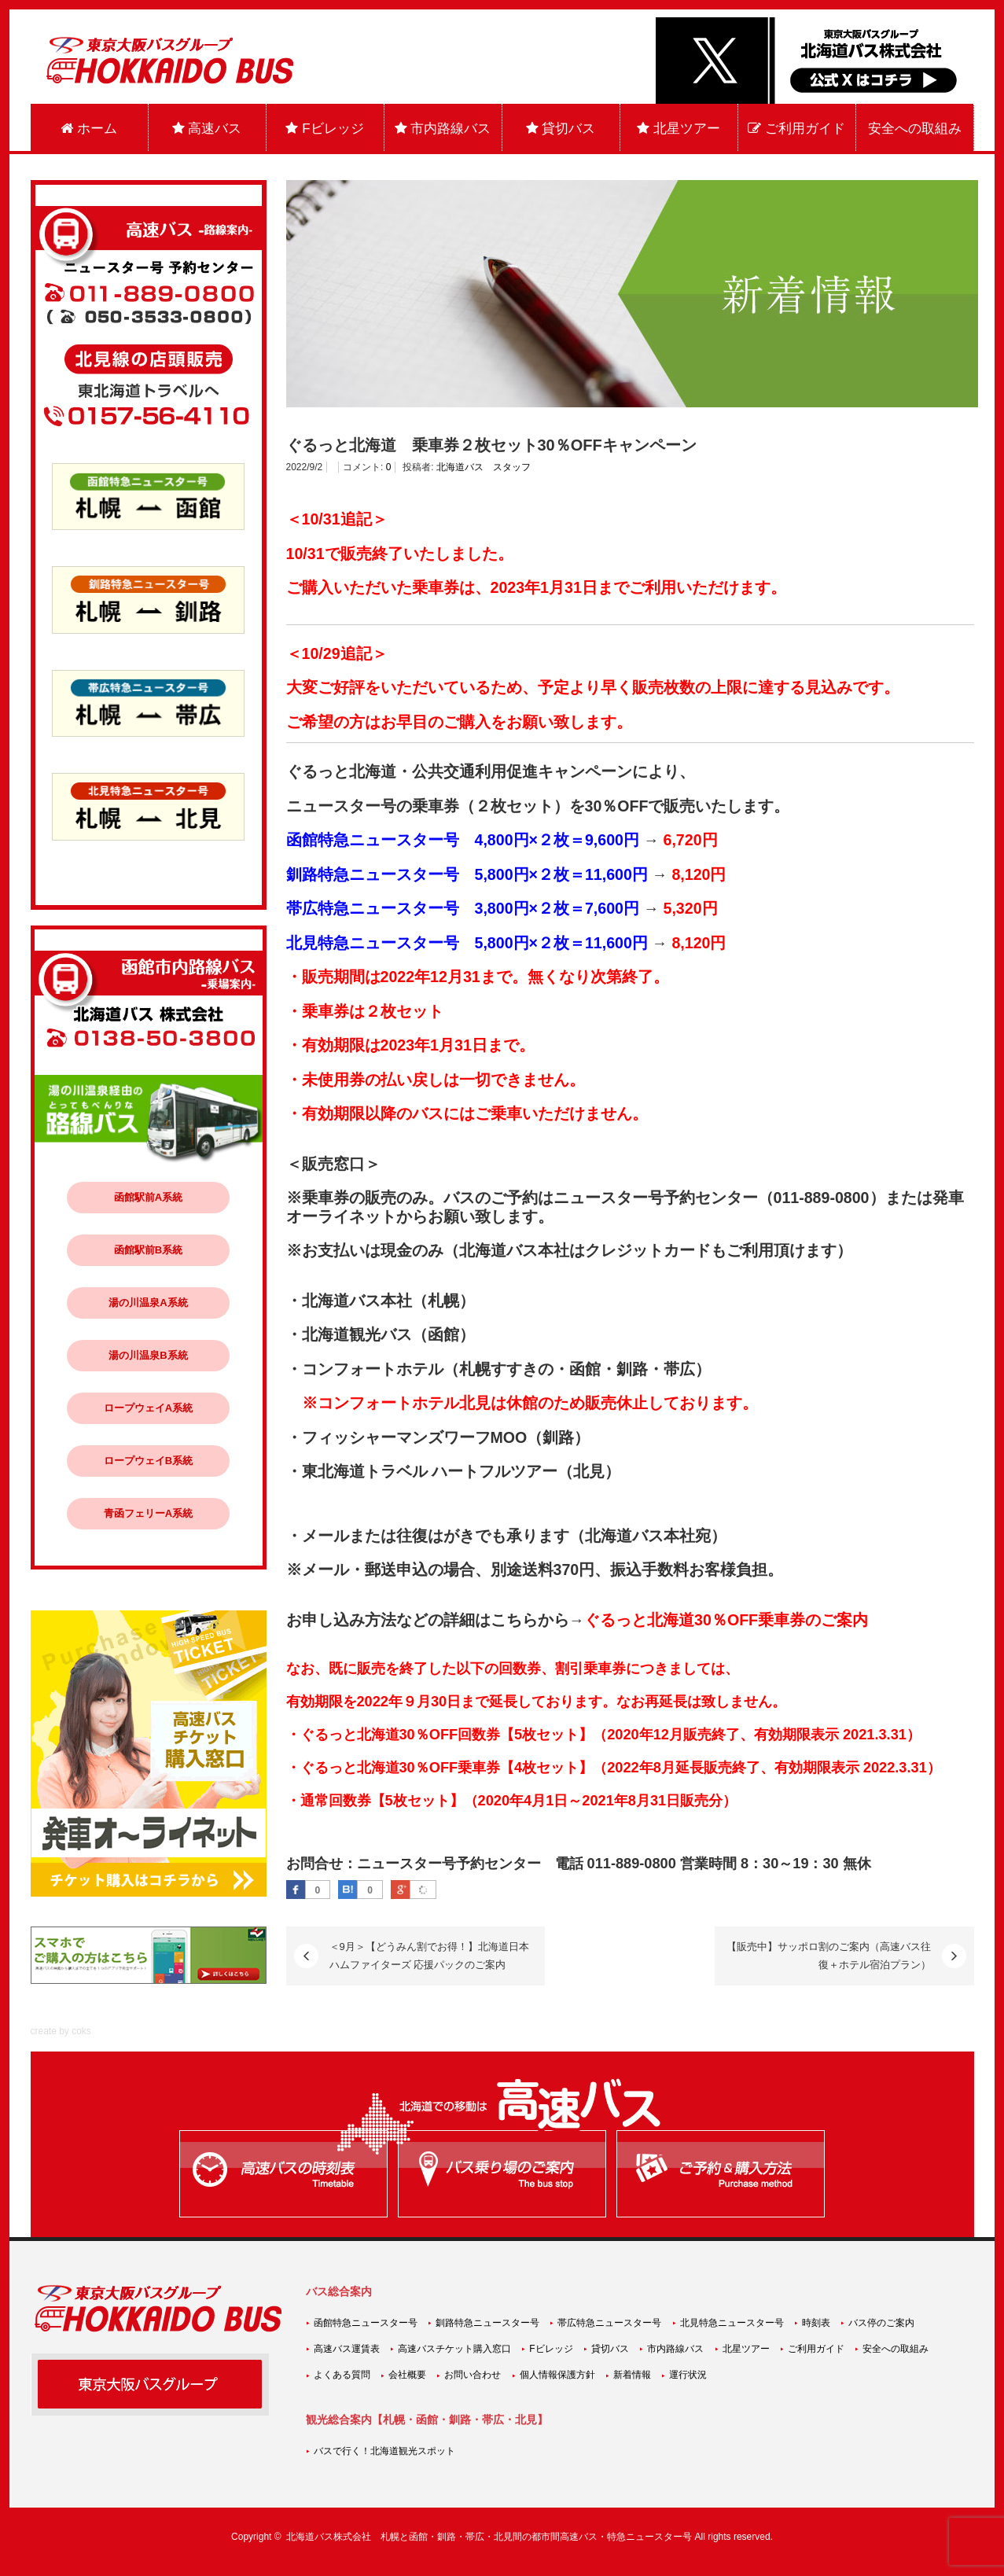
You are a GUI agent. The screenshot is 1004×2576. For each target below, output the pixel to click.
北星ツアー (678, 128)
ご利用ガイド (796, 128)
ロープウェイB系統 (148, 1460)
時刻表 (816, 2322)
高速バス (207, 128)
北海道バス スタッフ (483, 467)
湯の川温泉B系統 (147, 1355)
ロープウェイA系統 (148, 1408)
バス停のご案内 (881, 2322)
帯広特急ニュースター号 (609, 2322)
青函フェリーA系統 (148, 1513)
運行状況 (688, 2374)
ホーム (89, 128)
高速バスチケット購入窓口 (454, 2348)
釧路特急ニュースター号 (487, 2322)
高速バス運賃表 (347, 2348)
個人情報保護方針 (557, 2374)
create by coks (61, 2031)
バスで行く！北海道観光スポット (384, 2450)
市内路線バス (443, 128)
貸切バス (561, 128)
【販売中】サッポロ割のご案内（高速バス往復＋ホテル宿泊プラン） (828, 1955)
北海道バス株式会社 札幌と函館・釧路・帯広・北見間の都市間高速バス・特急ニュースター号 (489, 2536)
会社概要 (407, 2374)
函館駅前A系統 (148, 1197)
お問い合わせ (472, 2374)
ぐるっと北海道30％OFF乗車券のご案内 (726, 1619)
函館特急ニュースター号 (365, 2322)
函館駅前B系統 (148, 1250)
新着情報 (632, 2374)
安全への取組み (915, 128)
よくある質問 (342, 2374)
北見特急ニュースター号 (732, 2322)
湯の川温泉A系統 (147, 1302)
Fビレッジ (324, 128)
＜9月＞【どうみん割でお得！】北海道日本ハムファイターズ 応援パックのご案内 (429, 1955)
